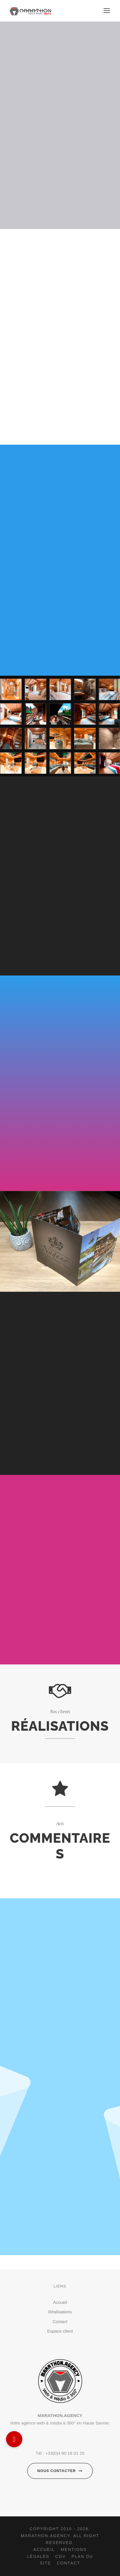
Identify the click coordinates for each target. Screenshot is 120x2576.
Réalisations (60, 2311)
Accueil (60, 2302)
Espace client (60, 2331)
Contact (60, 2321)
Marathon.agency (45, 2535)
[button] (14, 2439)
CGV (60, 2556)
